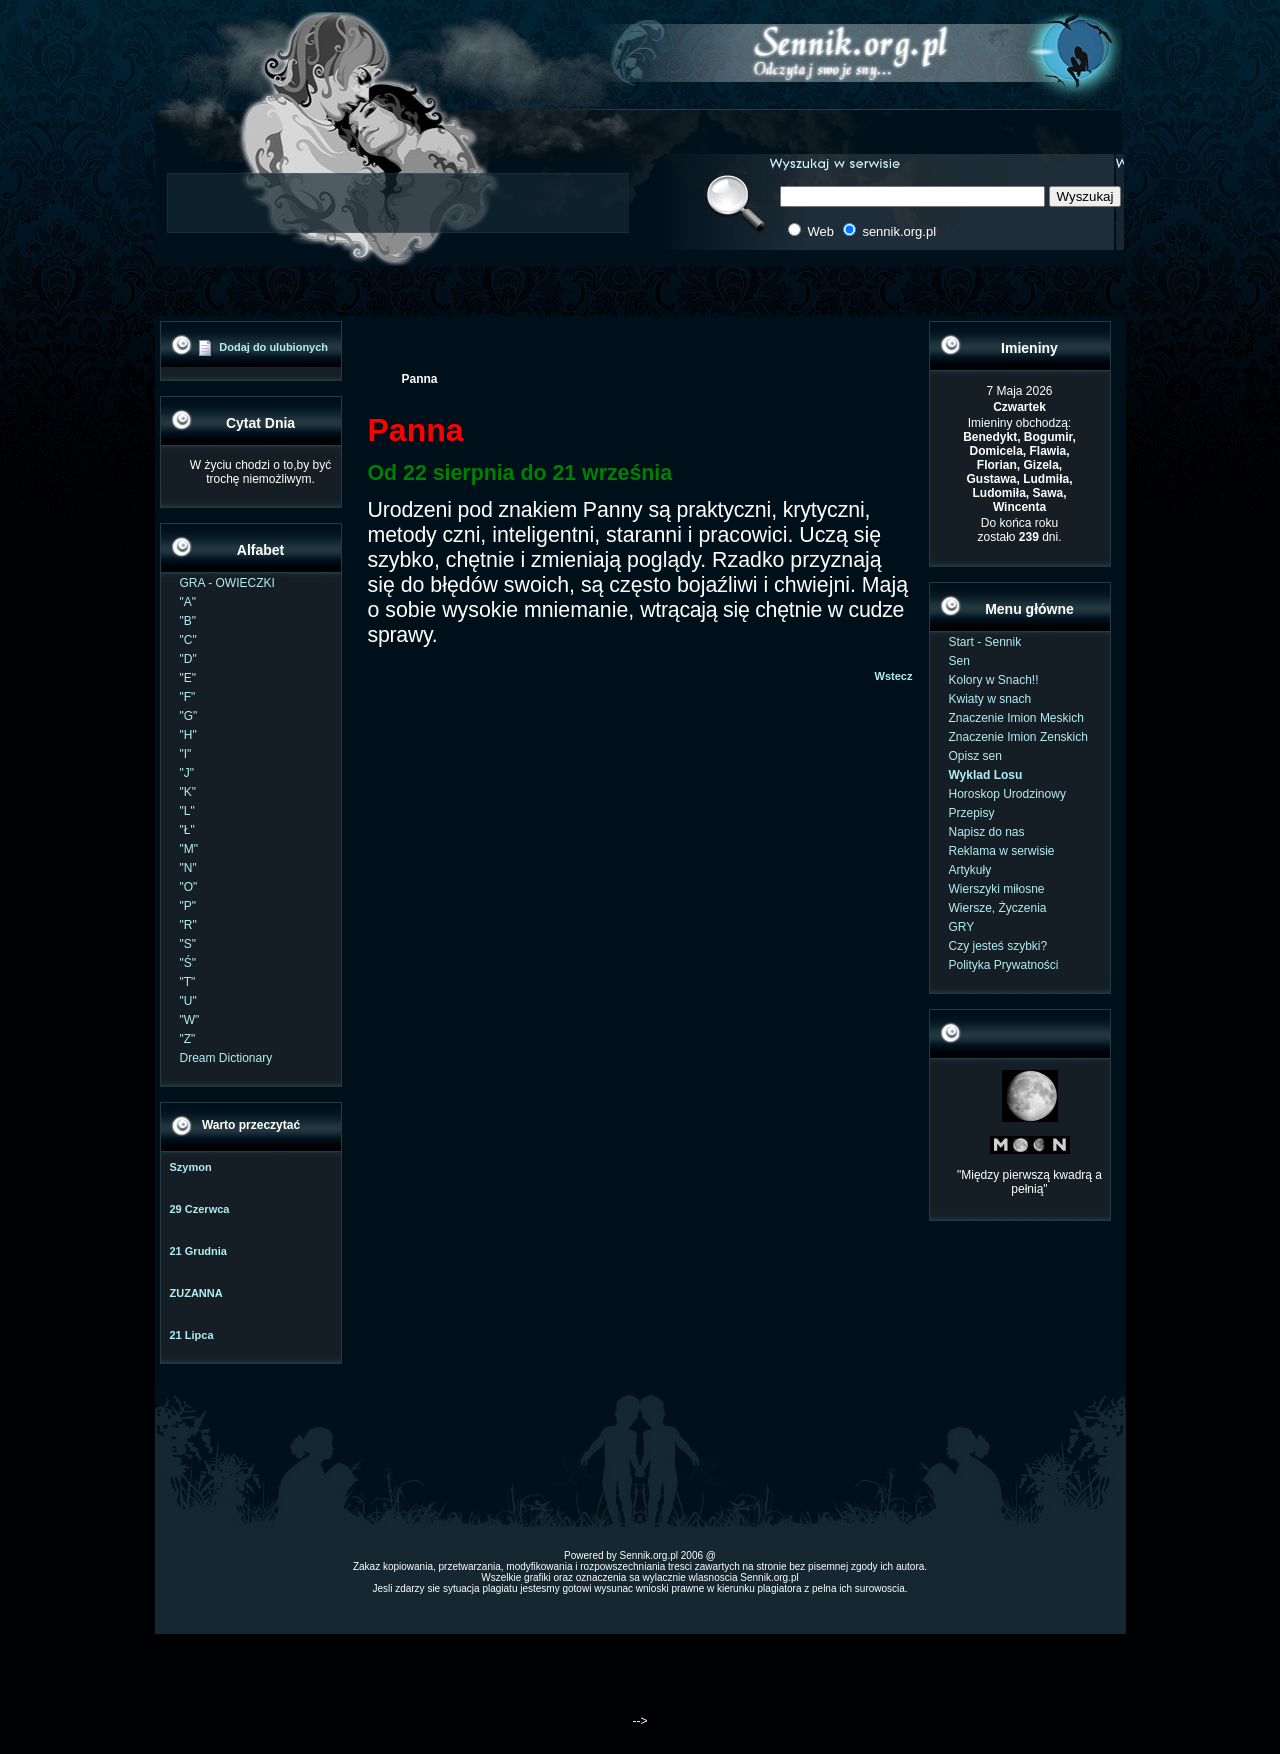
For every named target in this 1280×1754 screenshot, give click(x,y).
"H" (188, 735)
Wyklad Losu (986, 775)
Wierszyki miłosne (997, 889)
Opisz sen (975, 756)
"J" (187, 773)
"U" (188, 1001)
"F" (188, 697)
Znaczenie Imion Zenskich (1018, 737)
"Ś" (188, 963)
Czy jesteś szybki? (998, 946)
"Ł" (187, 830)
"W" (190, 1020)
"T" (188, 982)
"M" (189, 849)
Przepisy (972, 813)
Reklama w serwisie (1002, 851)
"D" (188, 659)
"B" (188, 621)
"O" (189, 887)
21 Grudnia (198, 1251)
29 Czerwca (200, 1209)
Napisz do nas (987, 832)
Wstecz (894, 676)
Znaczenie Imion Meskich (1016, 718)
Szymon (191, 1167)
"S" (188, 944)
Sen (959, 661)
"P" (188, 906)
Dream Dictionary (226, 1058)
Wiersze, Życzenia (998, 908)
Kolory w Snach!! (994, 680)
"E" (188, 678)
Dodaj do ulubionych (273, 347)
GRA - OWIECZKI (227, 583)
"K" (188, 792)
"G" (189, 716)
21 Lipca (192, 1335)
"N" (188, 868)
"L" (187, 811)
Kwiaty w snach (990, 699)
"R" (188, 925)
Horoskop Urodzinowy (1007, 794)
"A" (188, 602)
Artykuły (970, 870)
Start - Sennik (985, 642)
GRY (962, 927)
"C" (188, 640)
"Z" (188, 1039)
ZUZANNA (196, 1293)
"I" (186, 754)
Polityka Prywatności (1004, 965)
